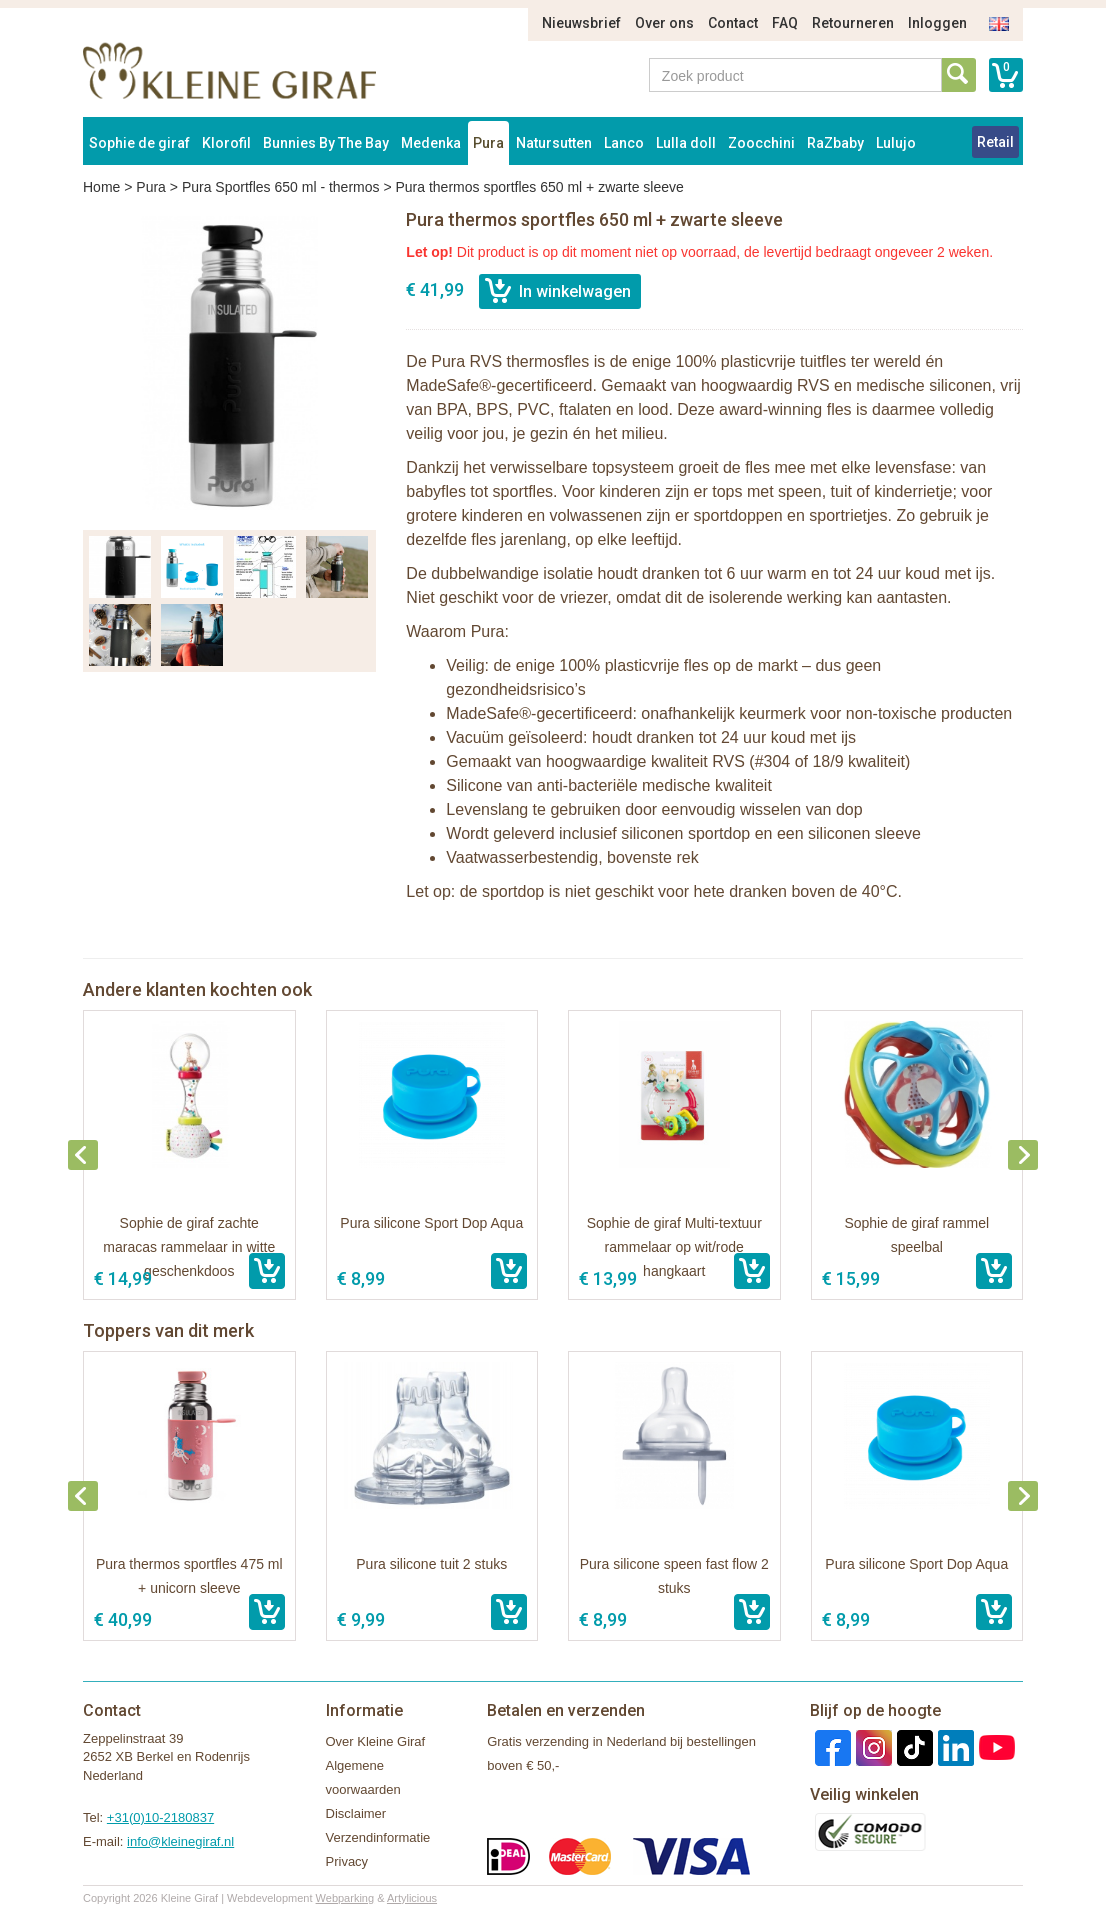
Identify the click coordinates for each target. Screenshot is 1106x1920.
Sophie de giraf (139, 143)
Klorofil (226, 143)
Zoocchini (761, 143)
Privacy (347, 1861)
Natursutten (554, 143)
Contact (733, 23)
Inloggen (937, 23)
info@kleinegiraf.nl (180, 1841)
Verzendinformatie (378, 1837)
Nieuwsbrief (581, 23)
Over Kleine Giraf (376, 1741)
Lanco (624, 143)
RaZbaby (835, 143)
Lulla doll (686, 143)
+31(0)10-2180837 (160, 1817)
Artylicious (412, 1898)
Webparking (345, 1898)
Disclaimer (356, 1813)
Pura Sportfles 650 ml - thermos (281, 187)
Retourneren (853, 23)
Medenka (431, 143)
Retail (995, 142)
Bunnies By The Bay (326, 143)
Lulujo (896, 143)
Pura (488, 143)
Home (101, 187)
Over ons (664, 23)
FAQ (785, 23)
